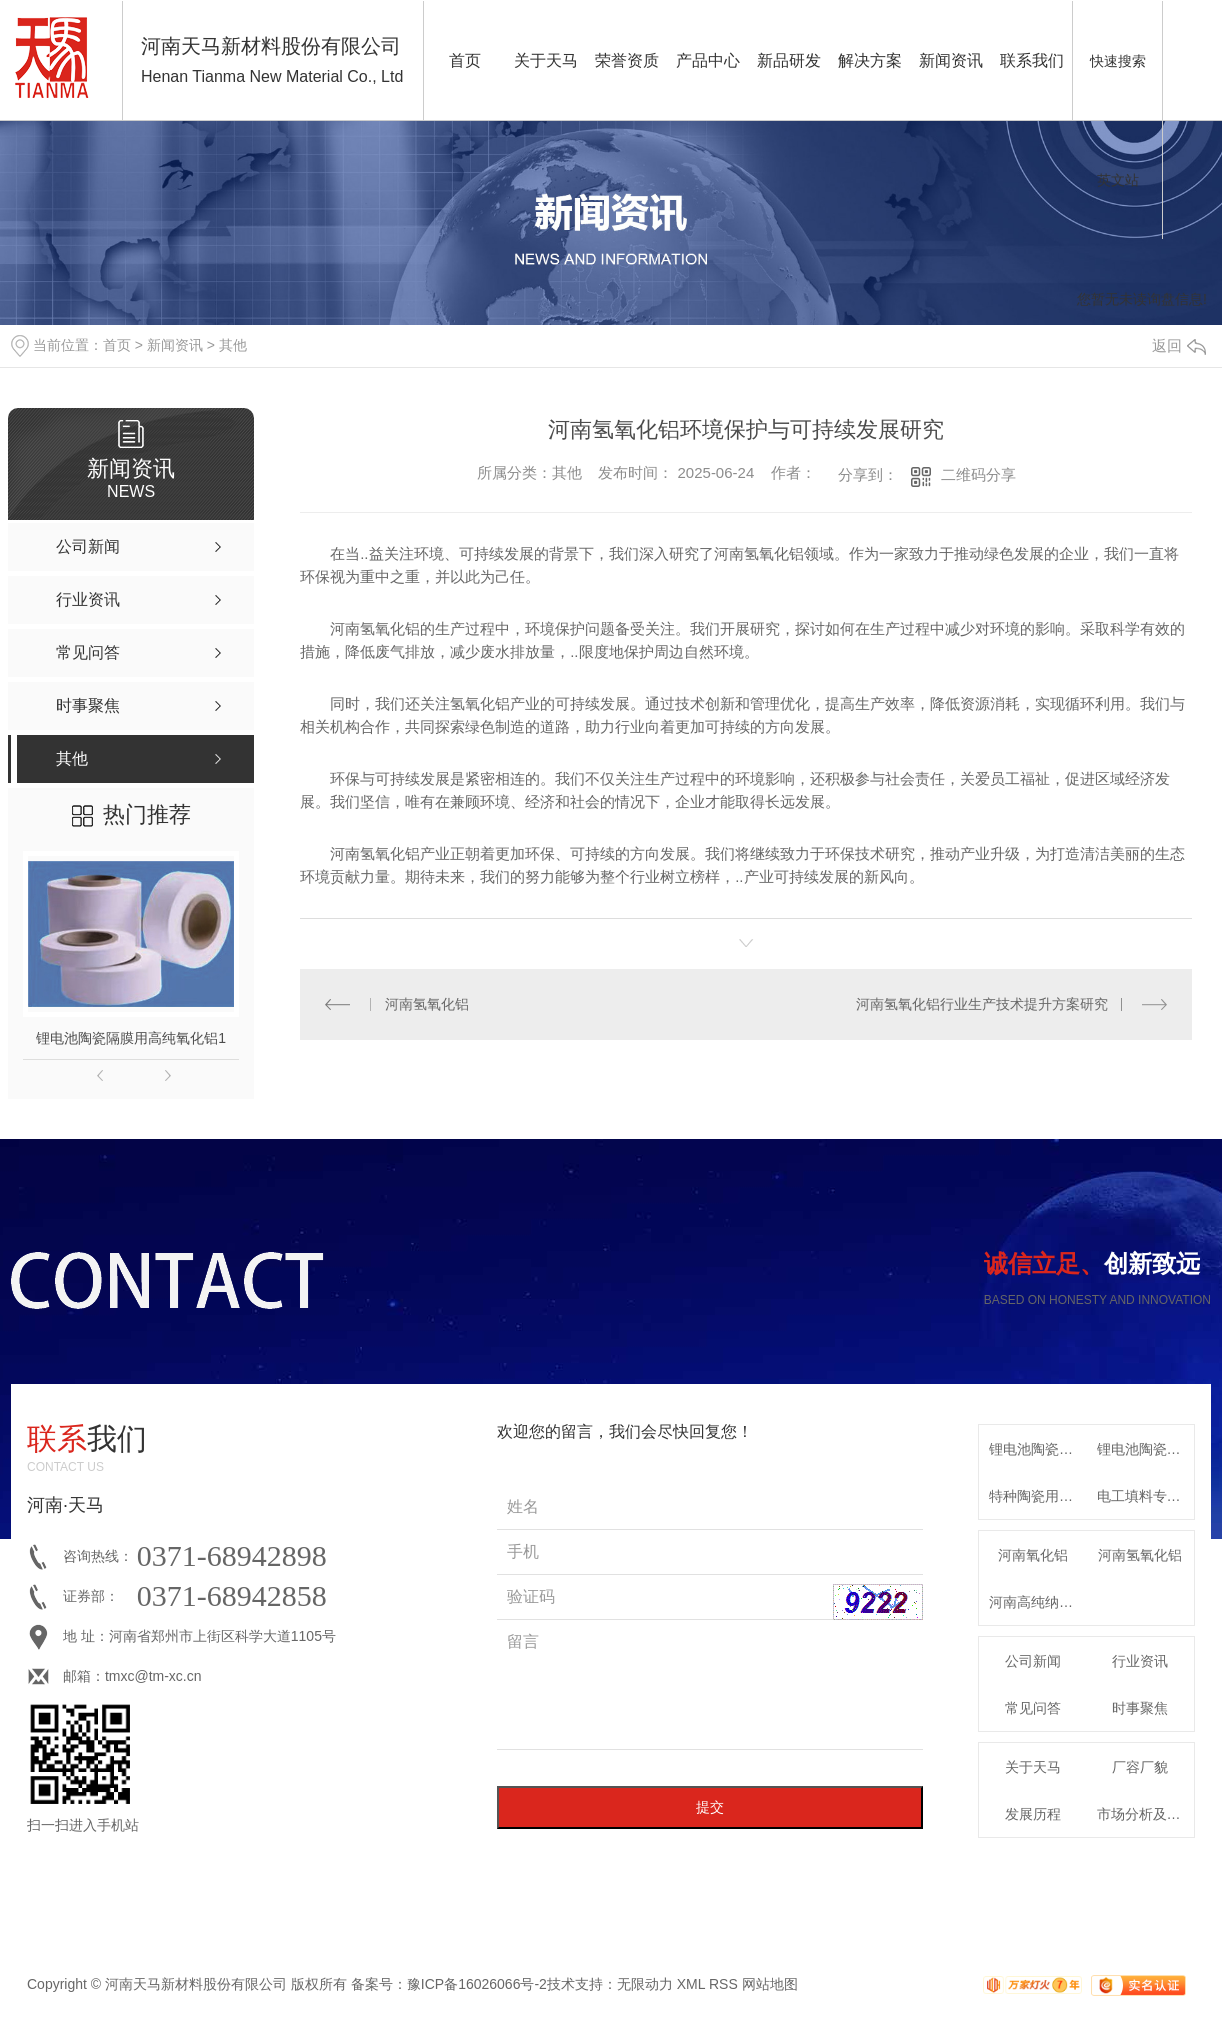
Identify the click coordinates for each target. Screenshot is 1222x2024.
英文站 (1118, 180)
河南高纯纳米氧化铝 (1038, 1602)
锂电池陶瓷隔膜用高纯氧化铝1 (131, 1038)
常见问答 (1033, 1708)
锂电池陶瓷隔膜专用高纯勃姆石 (1146, 1449)
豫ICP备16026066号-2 (477, 1984)
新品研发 (789, 60)
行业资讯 (1140, 1661)
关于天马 (546, 60)
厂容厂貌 (1140, 1767)
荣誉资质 (627, 60)
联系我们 (1032, 60)
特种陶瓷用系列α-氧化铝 (1038, 1496)
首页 (465, 60)
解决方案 (870, 60)
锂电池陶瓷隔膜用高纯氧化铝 (1038, 1449)
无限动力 (645, 1984)
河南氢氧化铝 (427, 1004)
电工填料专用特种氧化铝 (1146, 1496)
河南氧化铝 (1033, 1555)
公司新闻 (1033, 1661)
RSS (723, 1984)
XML (691, 1984)
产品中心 (708, 60)
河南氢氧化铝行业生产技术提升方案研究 (982, 1004)
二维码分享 (978, 474)
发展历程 (1033, 1814)
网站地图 (770, 1984)
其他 (233, 345)
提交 (710, 1807)
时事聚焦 (1140, 1708)
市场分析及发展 (1146, 1814)
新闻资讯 (951, 60)
